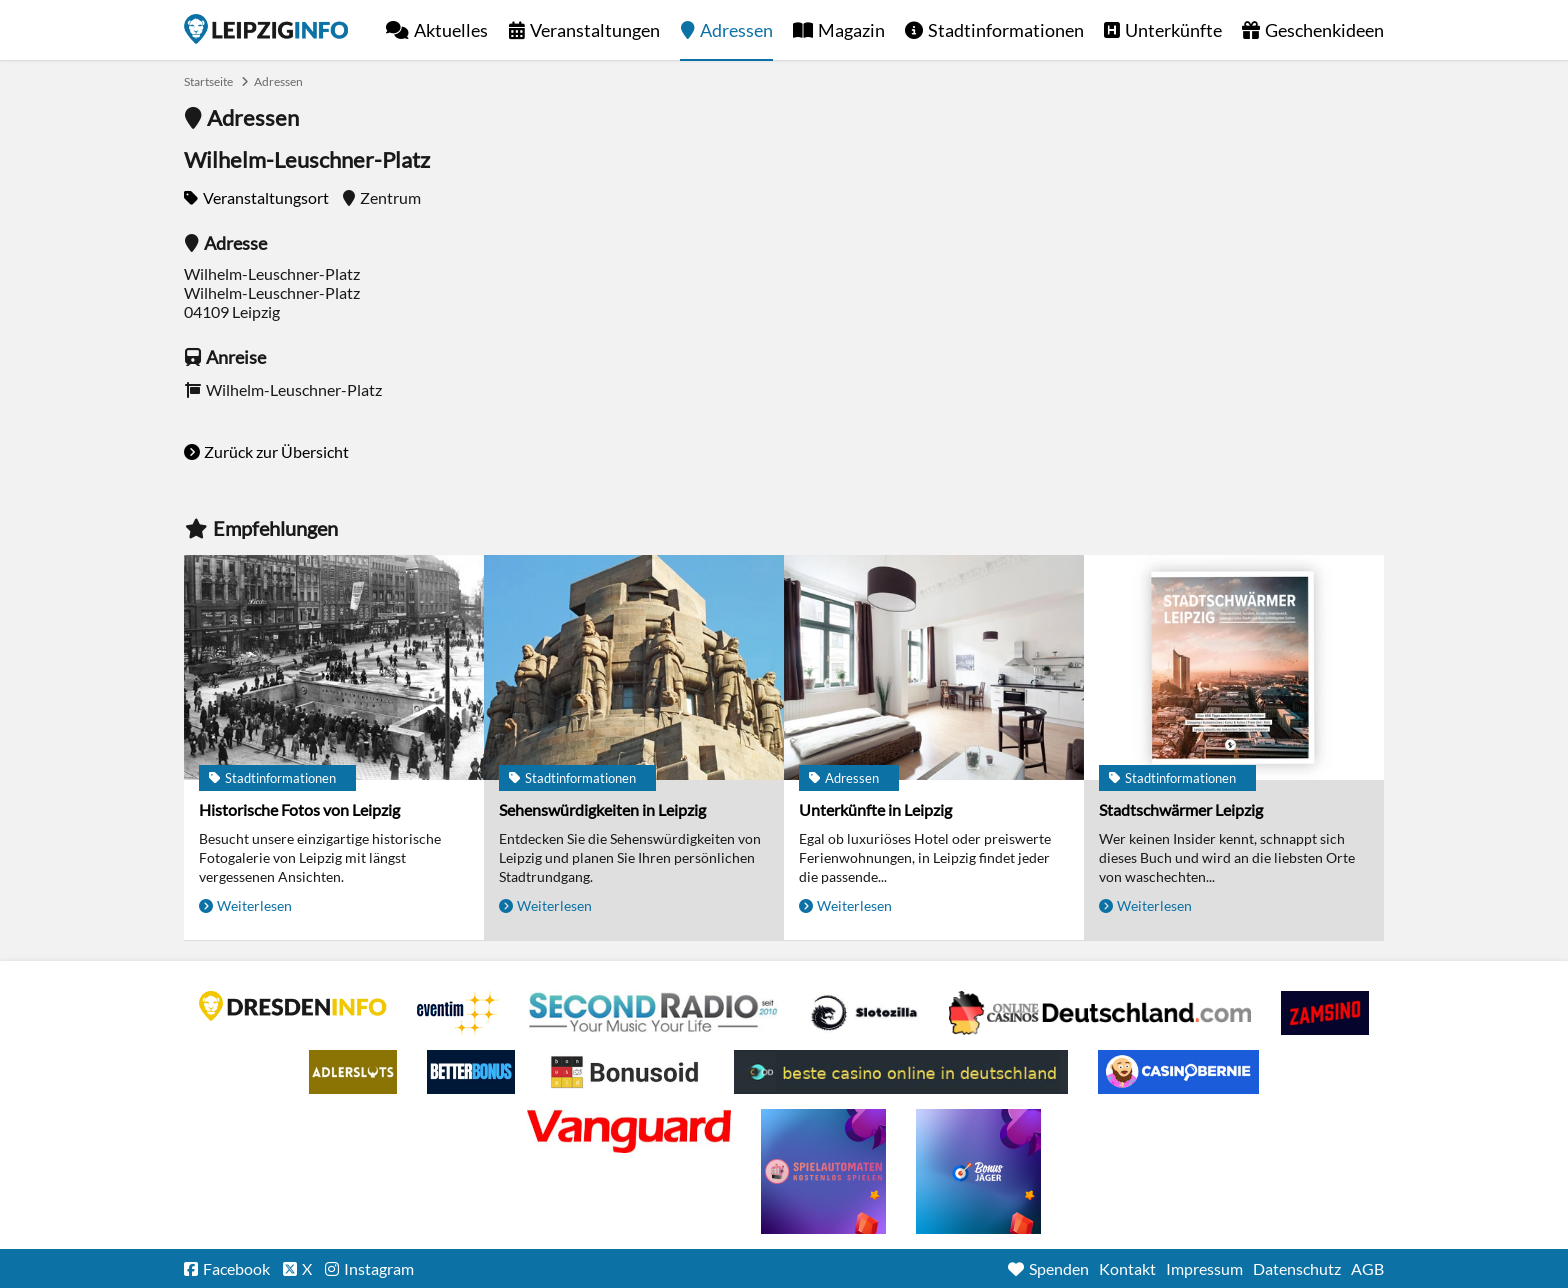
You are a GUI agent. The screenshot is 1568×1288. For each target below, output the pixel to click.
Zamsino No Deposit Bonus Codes (1325, 1013)
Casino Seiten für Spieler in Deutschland (864, 1013)
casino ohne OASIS (629, 1131)
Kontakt (1127, 1268)
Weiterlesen (254, 905)
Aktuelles (451, 30)
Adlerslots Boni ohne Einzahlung (353, 1072)
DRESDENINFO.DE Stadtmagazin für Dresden (293, 1006)
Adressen (736, 30)
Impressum (1204, 1268)
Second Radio (654, 1013)
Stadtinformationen (1006, 30)
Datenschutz (1297, 1268)
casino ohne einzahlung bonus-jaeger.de (978, 1171)
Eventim (458, 1013)
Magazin (851, 30)
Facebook (236, 1268)
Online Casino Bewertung (624, 1072)
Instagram (379, 1268)
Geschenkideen (1324, 30)
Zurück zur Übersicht (276, 451)
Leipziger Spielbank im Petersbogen (1100, 1013)
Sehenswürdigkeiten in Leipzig (602, 809)
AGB (1367, 1268)
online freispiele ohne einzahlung (823, 1171)
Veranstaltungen (595, 30)
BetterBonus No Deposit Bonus (471, 1072)
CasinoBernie (1178, 1072)
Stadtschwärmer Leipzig (1181, 809)
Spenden (1059, 1268)
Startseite (266, 29)
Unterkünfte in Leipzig (875, 809)
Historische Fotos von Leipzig (299, 809)
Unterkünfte (1173, 30)
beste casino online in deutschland (901, 1072)
